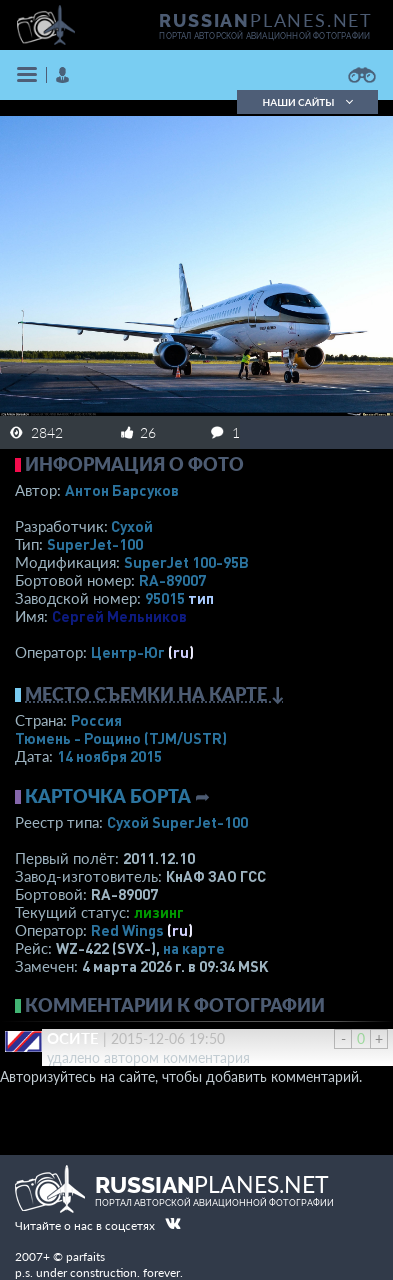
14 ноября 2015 (109, 756)
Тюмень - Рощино (121, 738)
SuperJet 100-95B (186, 562)
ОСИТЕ (73, 1038)
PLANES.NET (266, 20)
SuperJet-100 (95, 544)
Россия (96, 720)
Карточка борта (108, 796)
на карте (194, 948)
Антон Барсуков (122, 490)
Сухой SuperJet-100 (177, 822)
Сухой (132, 526)
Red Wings (127, 930)
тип (201, 598)
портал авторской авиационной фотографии (264, 36)
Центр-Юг (128, 652)
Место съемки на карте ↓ (155, 694)
